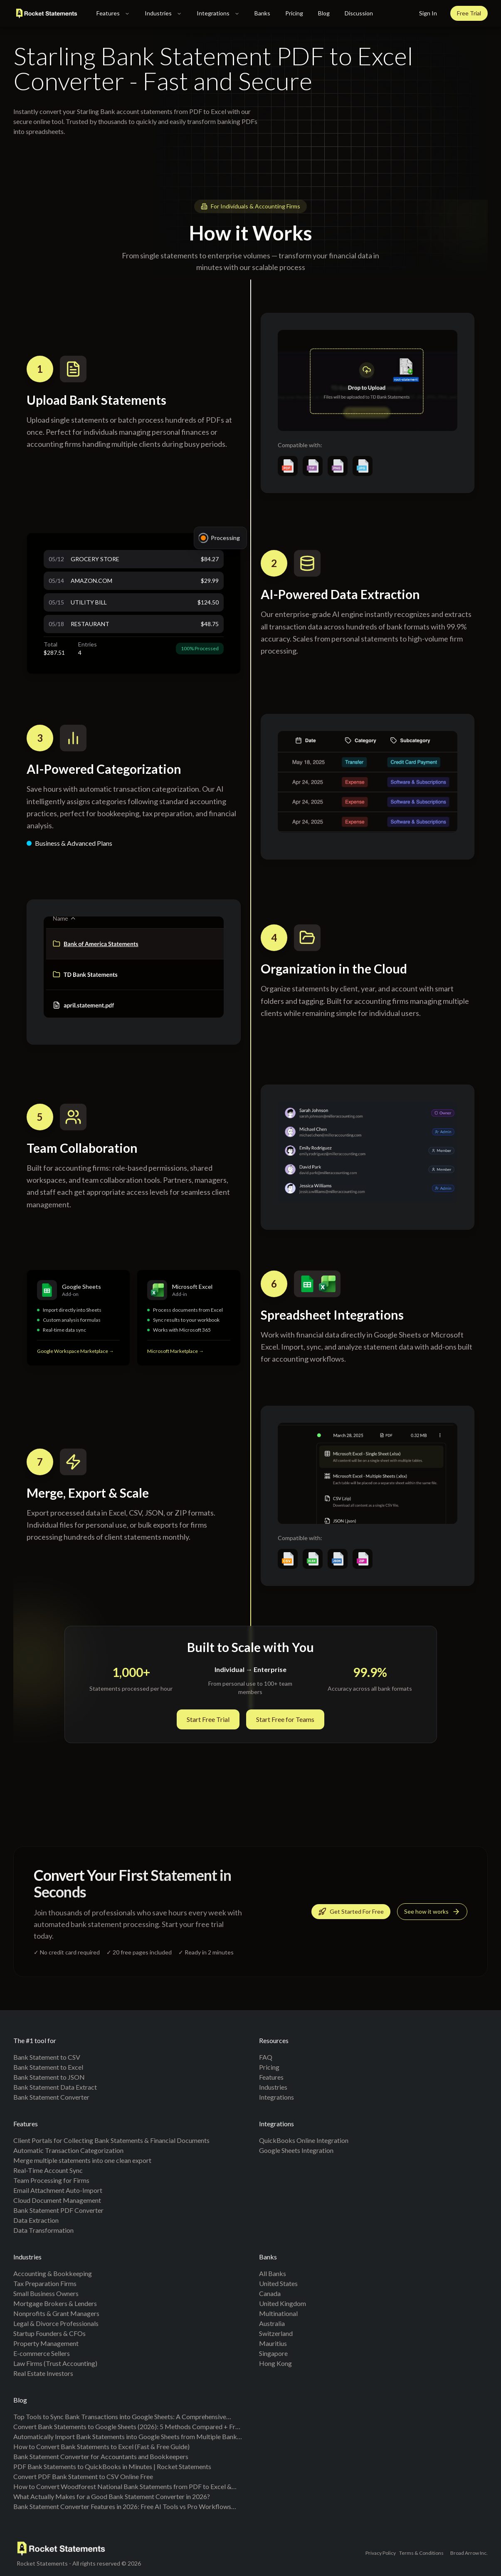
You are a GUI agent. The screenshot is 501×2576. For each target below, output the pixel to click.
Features (113, 13)
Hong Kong (275, 2363)
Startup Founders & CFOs (49, 2333)
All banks (272, 2273)
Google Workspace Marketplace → (75, 1353)
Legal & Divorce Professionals (56, 2323)
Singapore (273, 2353)
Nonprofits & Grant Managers (56, 2313)
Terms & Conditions (421, 2553)
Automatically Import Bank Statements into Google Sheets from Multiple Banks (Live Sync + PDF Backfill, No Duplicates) (126, 2437)
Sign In (428, 13)
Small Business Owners (46, 2293)
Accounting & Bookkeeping (52, 2273)
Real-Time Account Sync (48, 2170)
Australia (272, 2323)
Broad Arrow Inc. (469, 2553)
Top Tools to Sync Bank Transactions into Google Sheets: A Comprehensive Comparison (119, 2417)
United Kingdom (282, 2303)
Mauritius (273, 2343)
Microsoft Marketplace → (175, 1354)
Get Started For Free (351, 1913)
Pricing (294, 13)
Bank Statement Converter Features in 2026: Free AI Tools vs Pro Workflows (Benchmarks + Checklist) (122, 2507)
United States (278, 2283)
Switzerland (276, 2333)
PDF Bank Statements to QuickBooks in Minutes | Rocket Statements (112, 2466)
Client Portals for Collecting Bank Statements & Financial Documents (111, 2140)
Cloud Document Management (57, 2200)
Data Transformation (43, 2230)
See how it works (432, 1913)
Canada (270, 2293)
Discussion (359, 13)
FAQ (265, 2057)
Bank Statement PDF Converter (58, 2210)
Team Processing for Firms (51, 2180)
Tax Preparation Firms (45, 2283)
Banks (262, 13)
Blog (324, 13)
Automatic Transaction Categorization (68, 2150)
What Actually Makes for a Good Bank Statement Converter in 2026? (111, 2496)
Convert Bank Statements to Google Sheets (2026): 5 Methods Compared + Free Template (127, 2427)
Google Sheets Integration (296, 2150)
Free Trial (469, 13)
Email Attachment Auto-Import (57, 2190)
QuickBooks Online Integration (303, 2140)
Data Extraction (36, 2220)
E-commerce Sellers (41, 2353)
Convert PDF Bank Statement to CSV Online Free (83, 2476)
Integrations (218, 13)
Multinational (278, 2313)
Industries (163, 13)
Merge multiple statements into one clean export (82, 2160)
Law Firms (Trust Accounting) (55, 2363)
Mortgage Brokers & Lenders (55, 2303)
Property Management (46, 2343)
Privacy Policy (380, 2553)
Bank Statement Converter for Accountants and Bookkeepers (100, 2456)
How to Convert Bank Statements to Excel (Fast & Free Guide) (101, 2446)
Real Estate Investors (43, 2373)
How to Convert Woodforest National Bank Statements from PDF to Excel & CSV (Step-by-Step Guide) (122, 2487)
